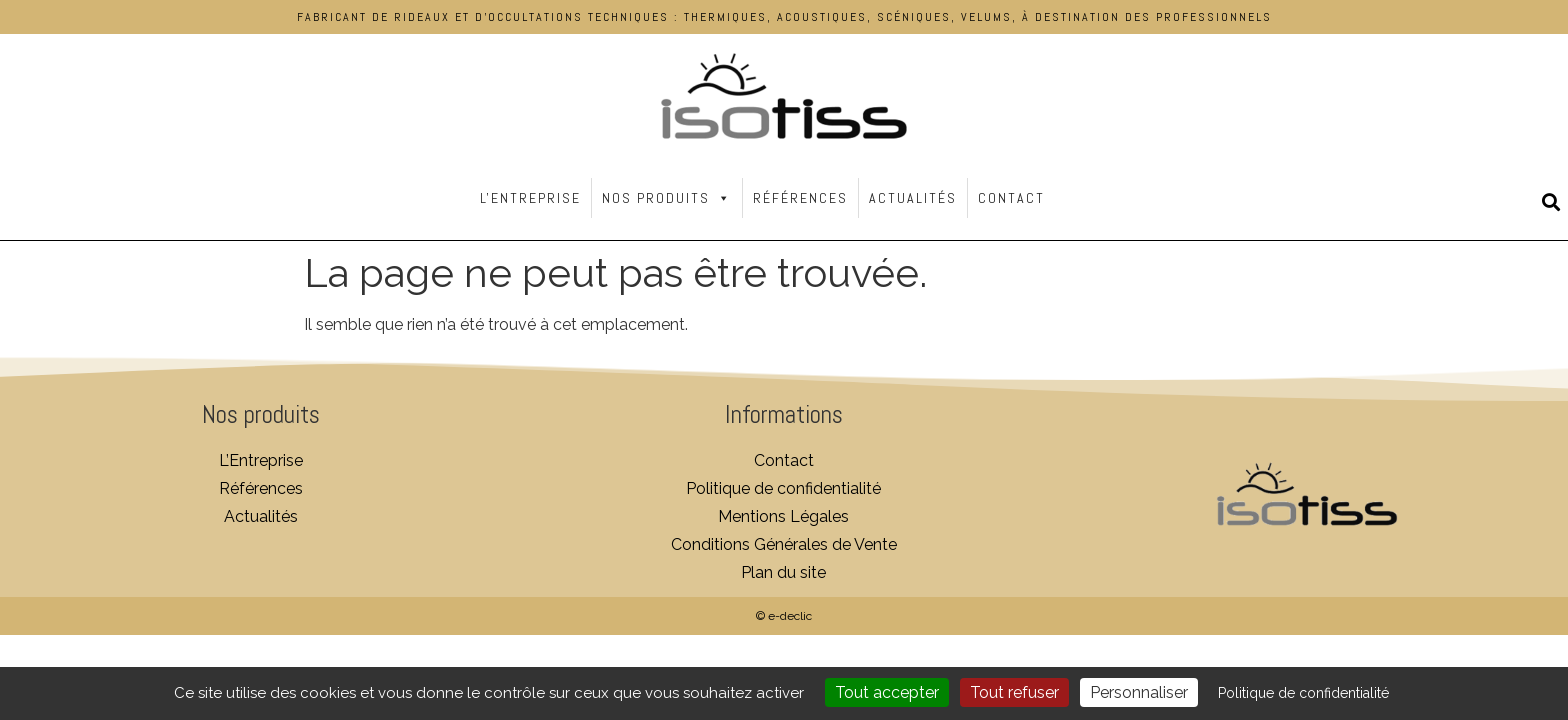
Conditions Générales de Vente (784, 544)
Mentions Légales (783, 516)
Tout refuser (1014, 692)
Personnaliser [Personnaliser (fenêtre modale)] (1139, 692)
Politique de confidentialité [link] (1303, 693)
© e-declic (784, 616)
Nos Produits (667, 198)
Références (800, 198)
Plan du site (783, 572)
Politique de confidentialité (783, 488)
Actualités (913, 198)
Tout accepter (887, 692)
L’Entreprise (261, 460)
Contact (1011, 198)
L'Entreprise (530, 198)
